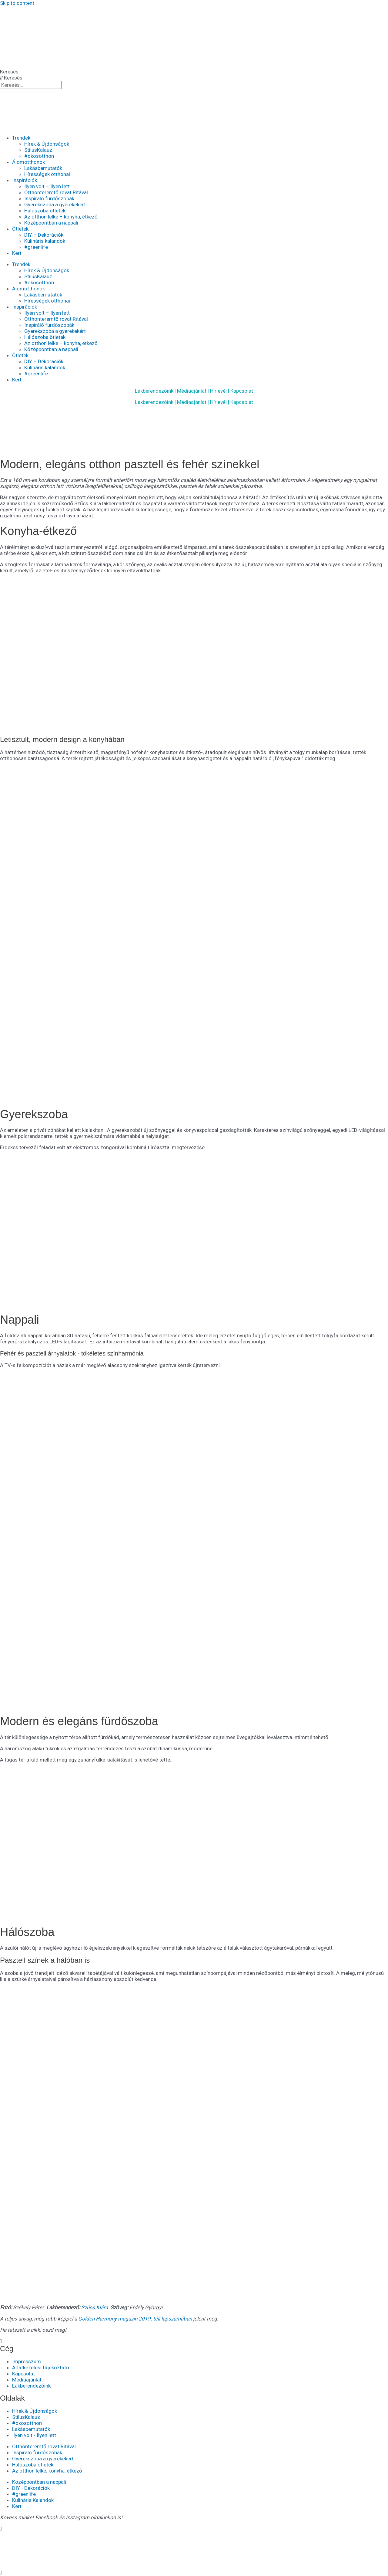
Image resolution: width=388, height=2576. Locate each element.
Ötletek (20, 229)
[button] (194, 2341)
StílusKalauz (38, 150)
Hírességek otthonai (47, 174)
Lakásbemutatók (43, 168)
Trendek (21, 138)
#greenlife (36, 247)
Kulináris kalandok (44, 241)
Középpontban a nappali (51, 223)
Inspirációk (24, 180)
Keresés (9, 72)
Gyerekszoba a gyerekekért (55, 204)
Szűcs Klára (94, 2307)
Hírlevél (218, 391)
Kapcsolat (241, 391)
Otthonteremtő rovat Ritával (56, 192)
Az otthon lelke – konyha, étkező (61, 217)
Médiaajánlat (191, 391)
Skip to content (17, 3)
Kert (17, 253)
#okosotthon (39, 156)
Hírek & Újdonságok (46, 144)
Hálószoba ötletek (44, 211)
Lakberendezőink (154, 391)
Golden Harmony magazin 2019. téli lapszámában (135, 2319)
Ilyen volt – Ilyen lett (47, 186)
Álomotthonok (28, 162)
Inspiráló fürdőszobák (49, 198)
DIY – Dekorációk (43, 235)
